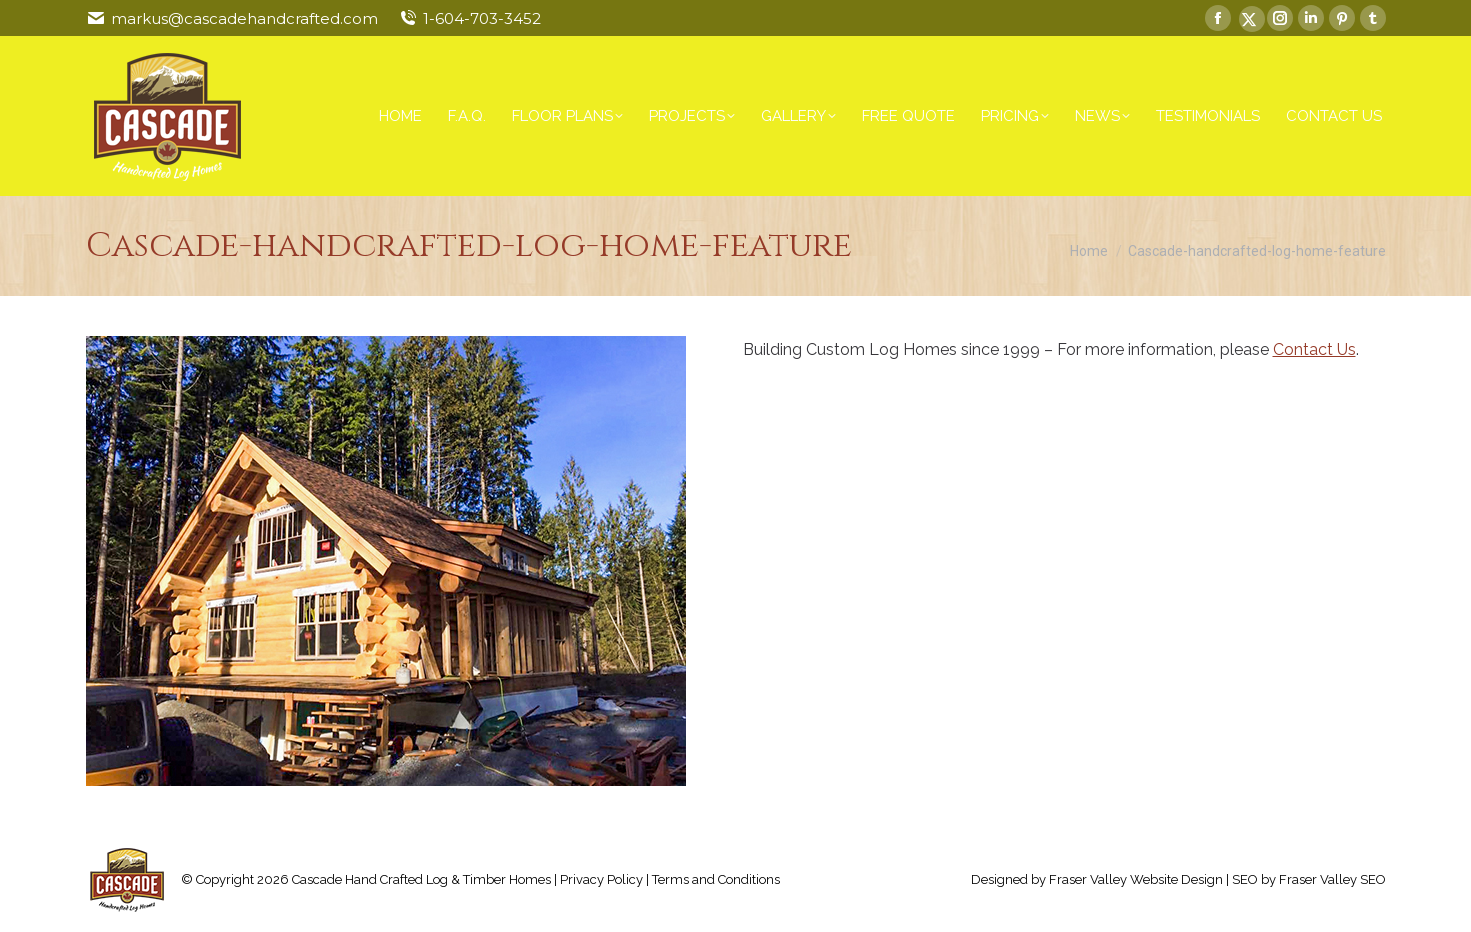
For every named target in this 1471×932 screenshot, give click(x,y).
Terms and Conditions (716, 879)
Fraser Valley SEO (1332, 879)
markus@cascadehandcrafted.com (244, 18)
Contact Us (1314, 349)
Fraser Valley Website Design (1136, 879)
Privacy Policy (601, 879)
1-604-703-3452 (482, 18)
